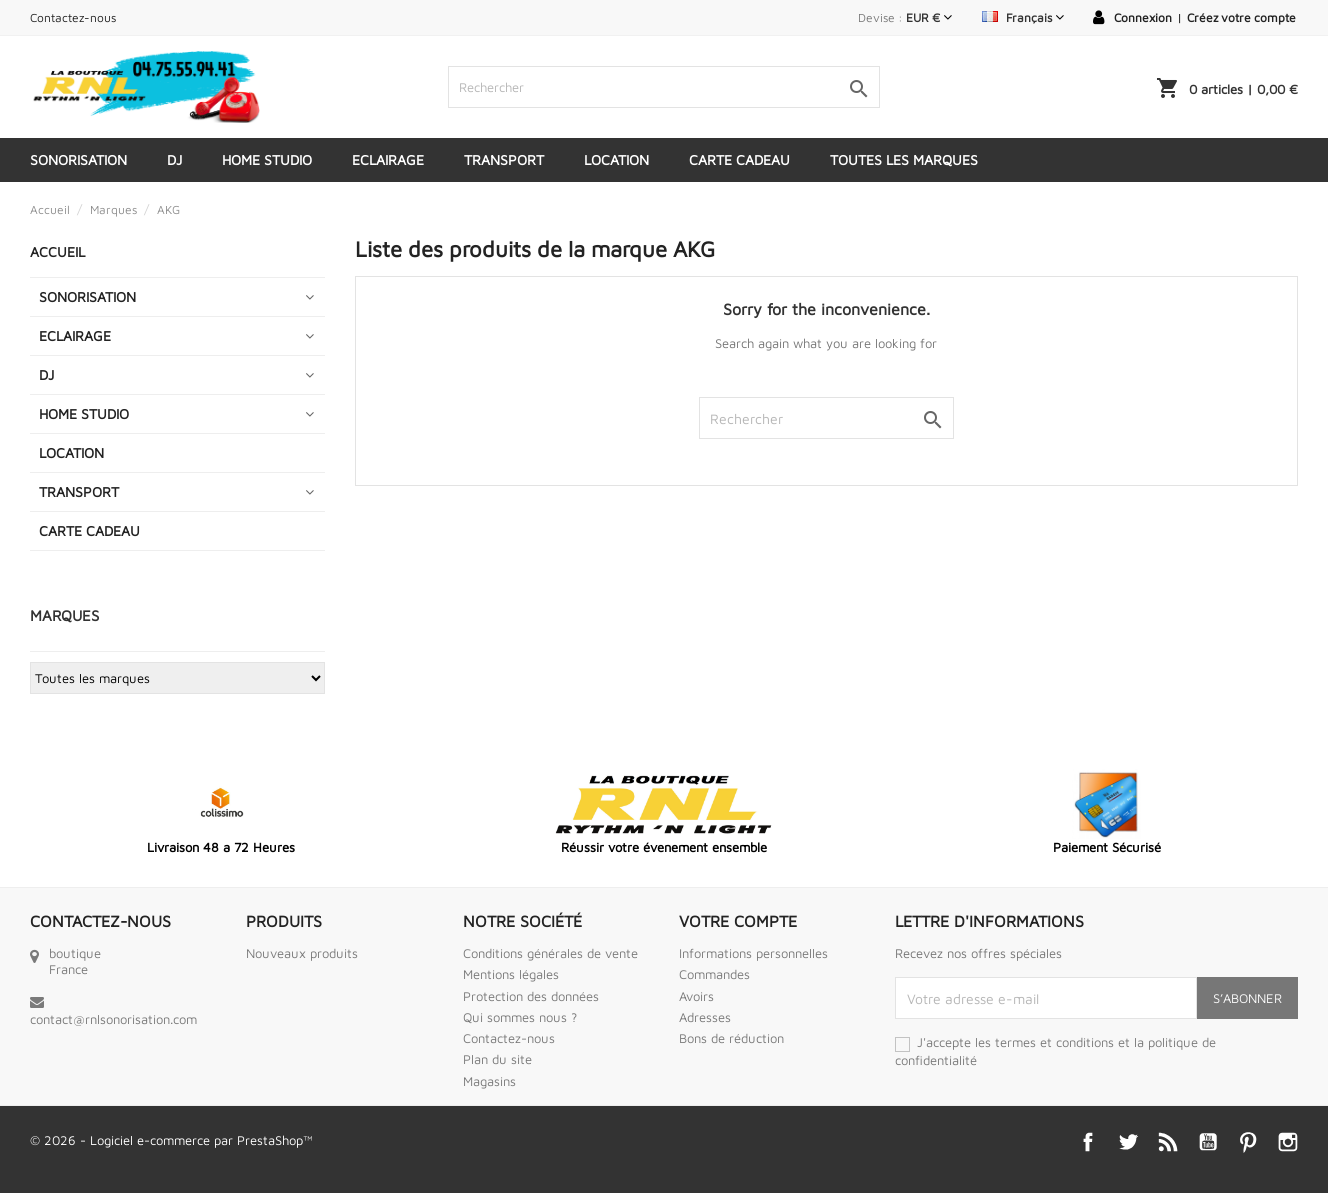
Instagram (1288, 1142)
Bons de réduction (731, 1038)
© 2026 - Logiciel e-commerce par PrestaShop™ (171, 1140)
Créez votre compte (1241, 17)
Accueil (57, 251)
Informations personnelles (753, 953)
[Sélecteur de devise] (929, 17)
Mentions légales (511, 974)
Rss (1168, 1142)
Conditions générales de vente (550, 953)
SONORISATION (78, 159)
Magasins (489, 1081)
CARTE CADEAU (739, 159)
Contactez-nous (73, 17)
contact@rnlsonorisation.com (113, 1019)
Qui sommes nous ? (520, 1017)
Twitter (1128, 1142)
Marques (64, 615)
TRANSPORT (504, 159)
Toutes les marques (904, 159)
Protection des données (531, 996)
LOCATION (616, 159)
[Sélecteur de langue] (1023, 17)
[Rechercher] (664, 87)
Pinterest (1248, 1142)
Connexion (1143, 17)
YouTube (1208, 1142)
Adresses (705, 1017)
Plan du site (497, 1059)
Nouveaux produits (302, 953)
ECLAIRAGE (388, 159)
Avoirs (696, 996)
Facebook (1088, 1142)
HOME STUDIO (267, 159)
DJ (174, 159)
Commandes (714, 974)
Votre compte (738, 921)
